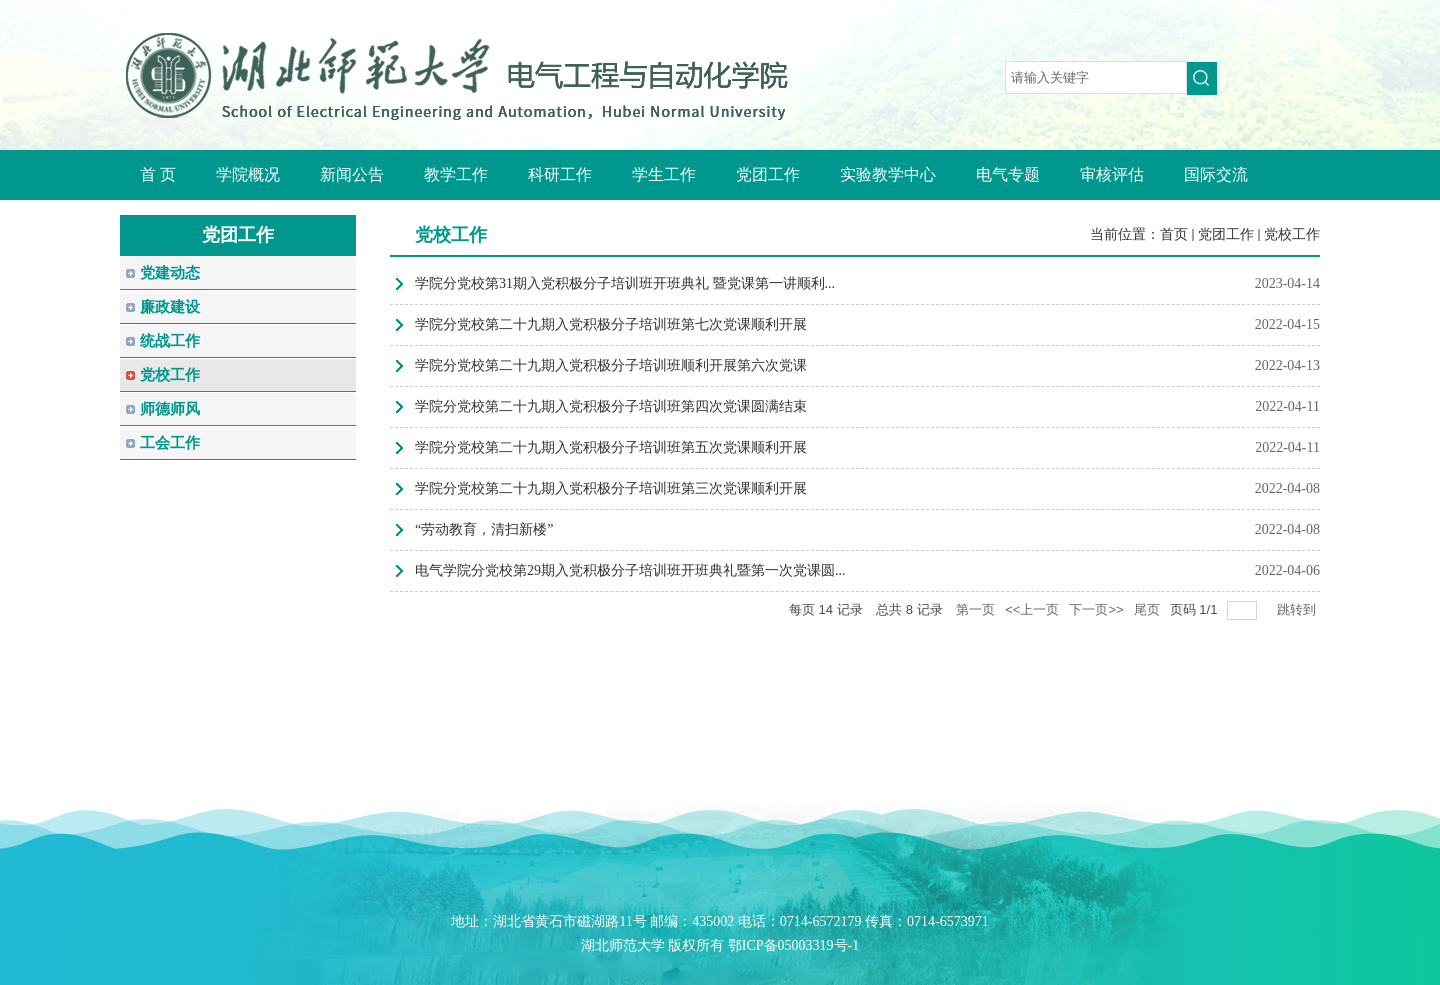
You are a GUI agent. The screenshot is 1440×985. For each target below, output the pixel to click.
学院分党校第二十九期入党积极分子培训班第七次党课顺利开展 (611, 324)
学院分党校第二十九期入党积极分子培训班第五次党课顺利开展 (611, 447)
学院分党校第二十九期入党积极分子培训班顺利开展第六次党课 (611, 365)
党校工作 (1292, 234)
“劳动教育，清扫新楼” (484, 529)
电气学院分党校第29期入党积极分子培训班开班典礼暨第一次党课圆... (630, 570)
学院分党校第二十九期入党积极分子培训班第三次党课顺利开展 (611, 488)
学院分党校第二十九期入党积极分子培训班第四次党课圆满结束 (611, 406)
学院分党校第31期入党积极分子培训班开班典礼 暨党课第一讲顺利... (625, 283)
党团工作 (1226, 234)
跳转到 (1298, 609)
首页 (1174, 234)
